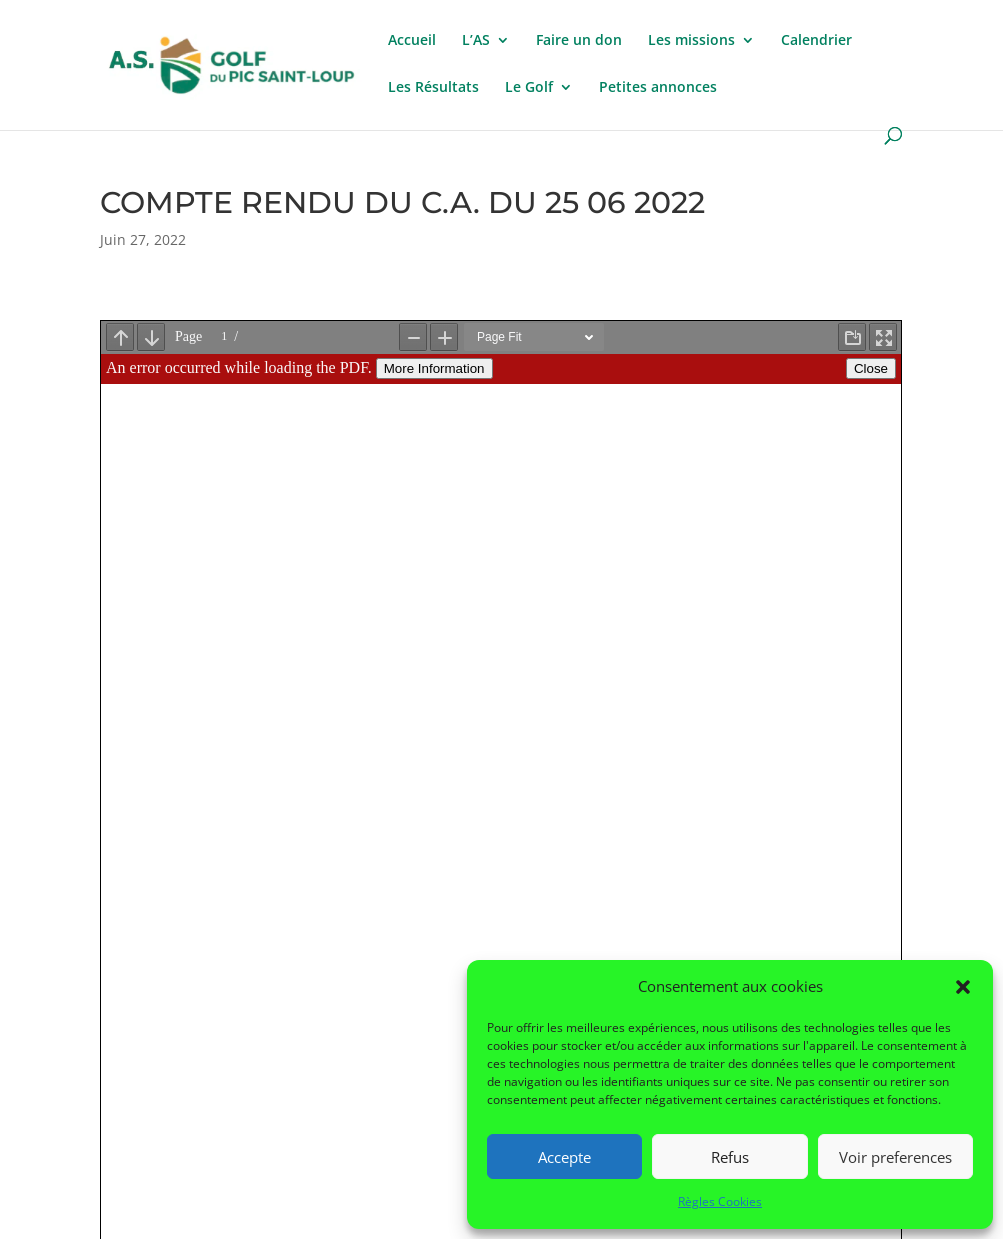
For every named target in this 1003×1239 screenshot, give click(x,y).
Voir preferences (895, 1157)
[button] (963, 987)
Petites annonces (658, 88)
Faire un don (579, 41)
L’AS (476, 41)
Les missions (691, 41)
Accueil (412, 41)
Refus (730, 1157)
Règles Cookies (720, 1201)
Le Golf (529, 88)
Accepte (564, 1157)
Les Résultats (433, 88)
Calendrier (816, 41)
